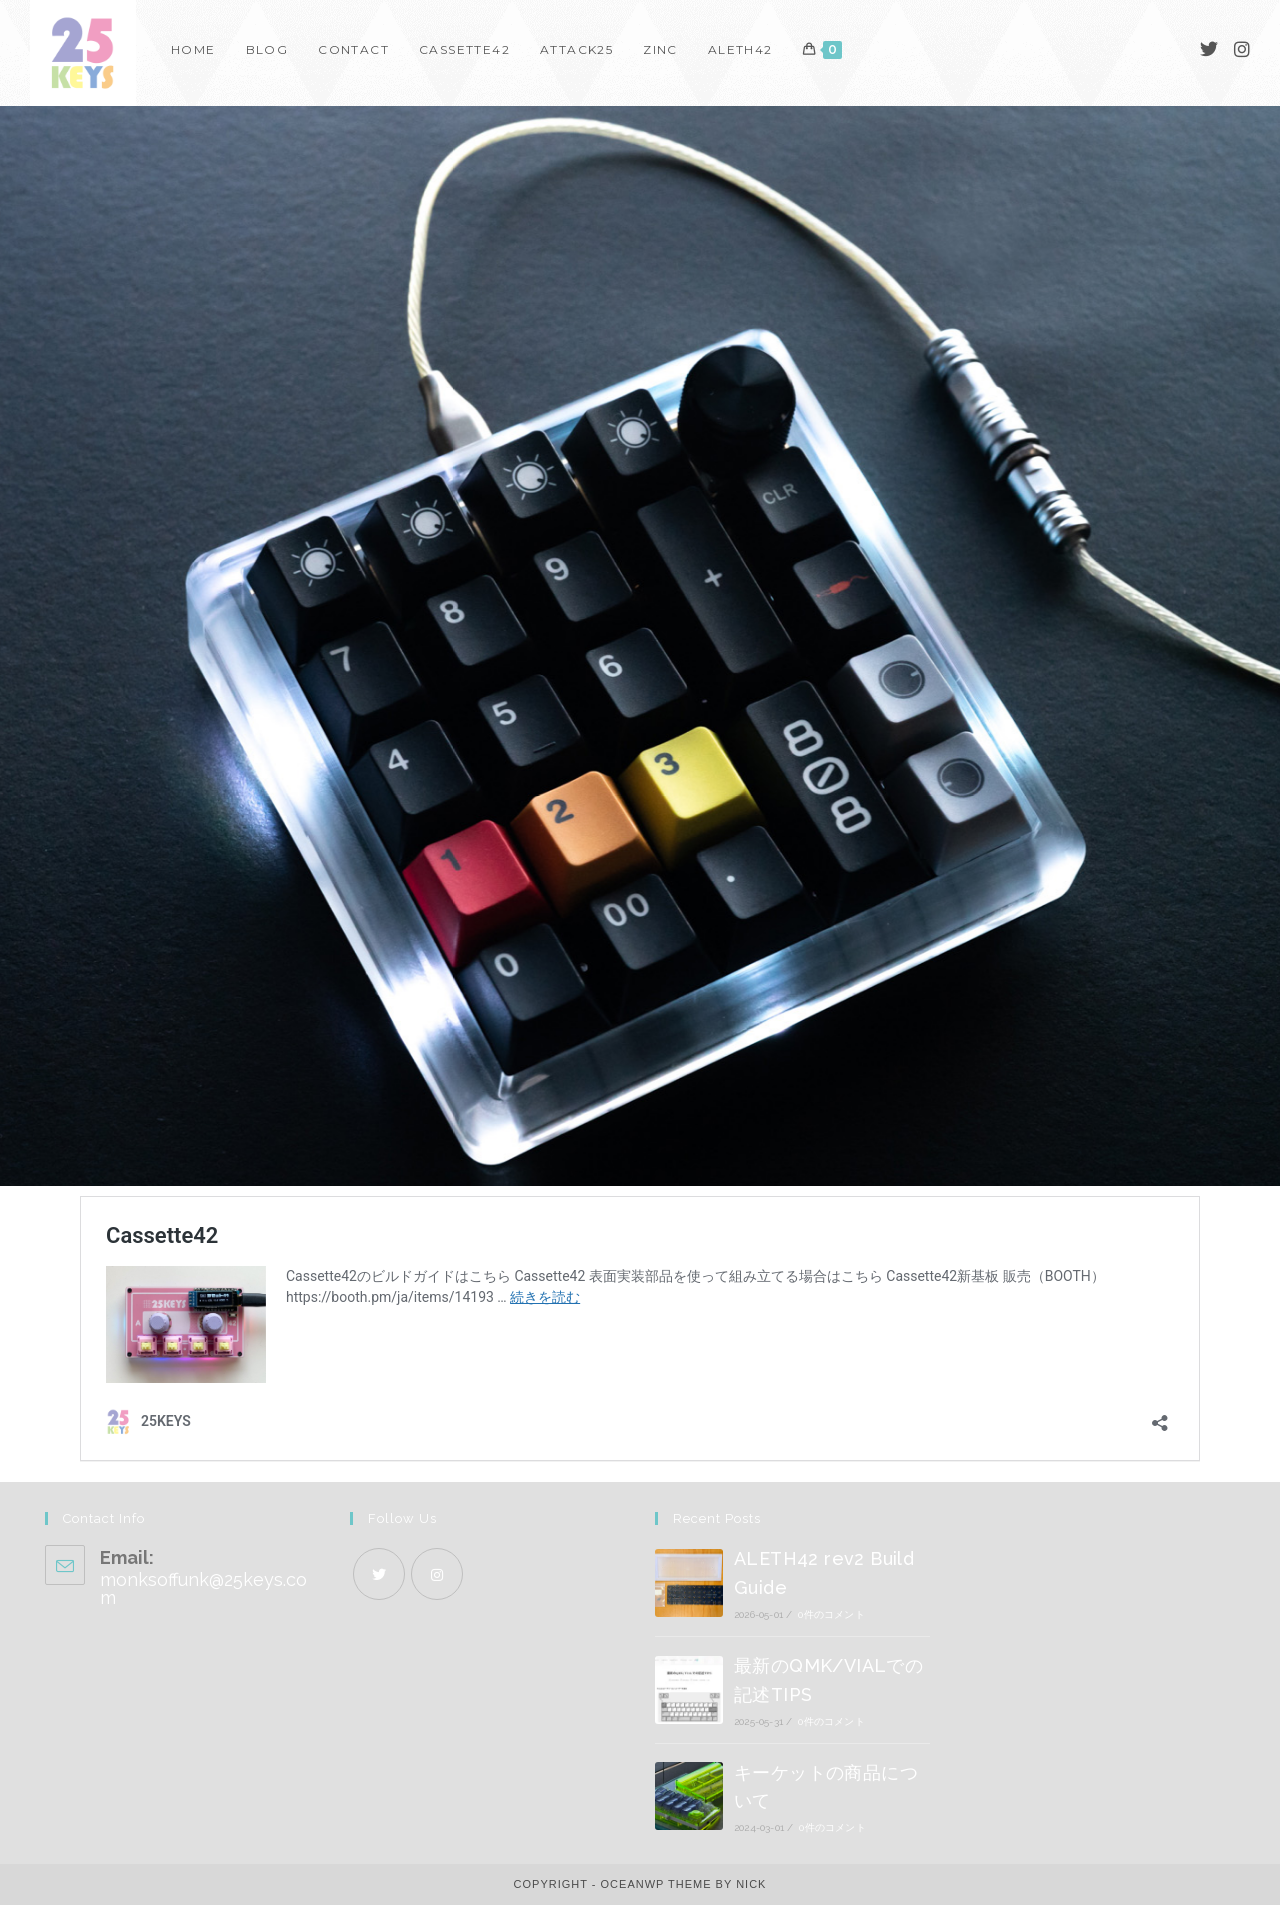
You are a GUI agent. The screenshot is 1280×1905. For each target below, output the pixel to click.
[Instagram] (1242, 49)
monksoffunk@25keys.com (203, 1588)
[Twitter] (1209, 49)
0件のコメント (831, 1614)
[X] (379, 1574)
